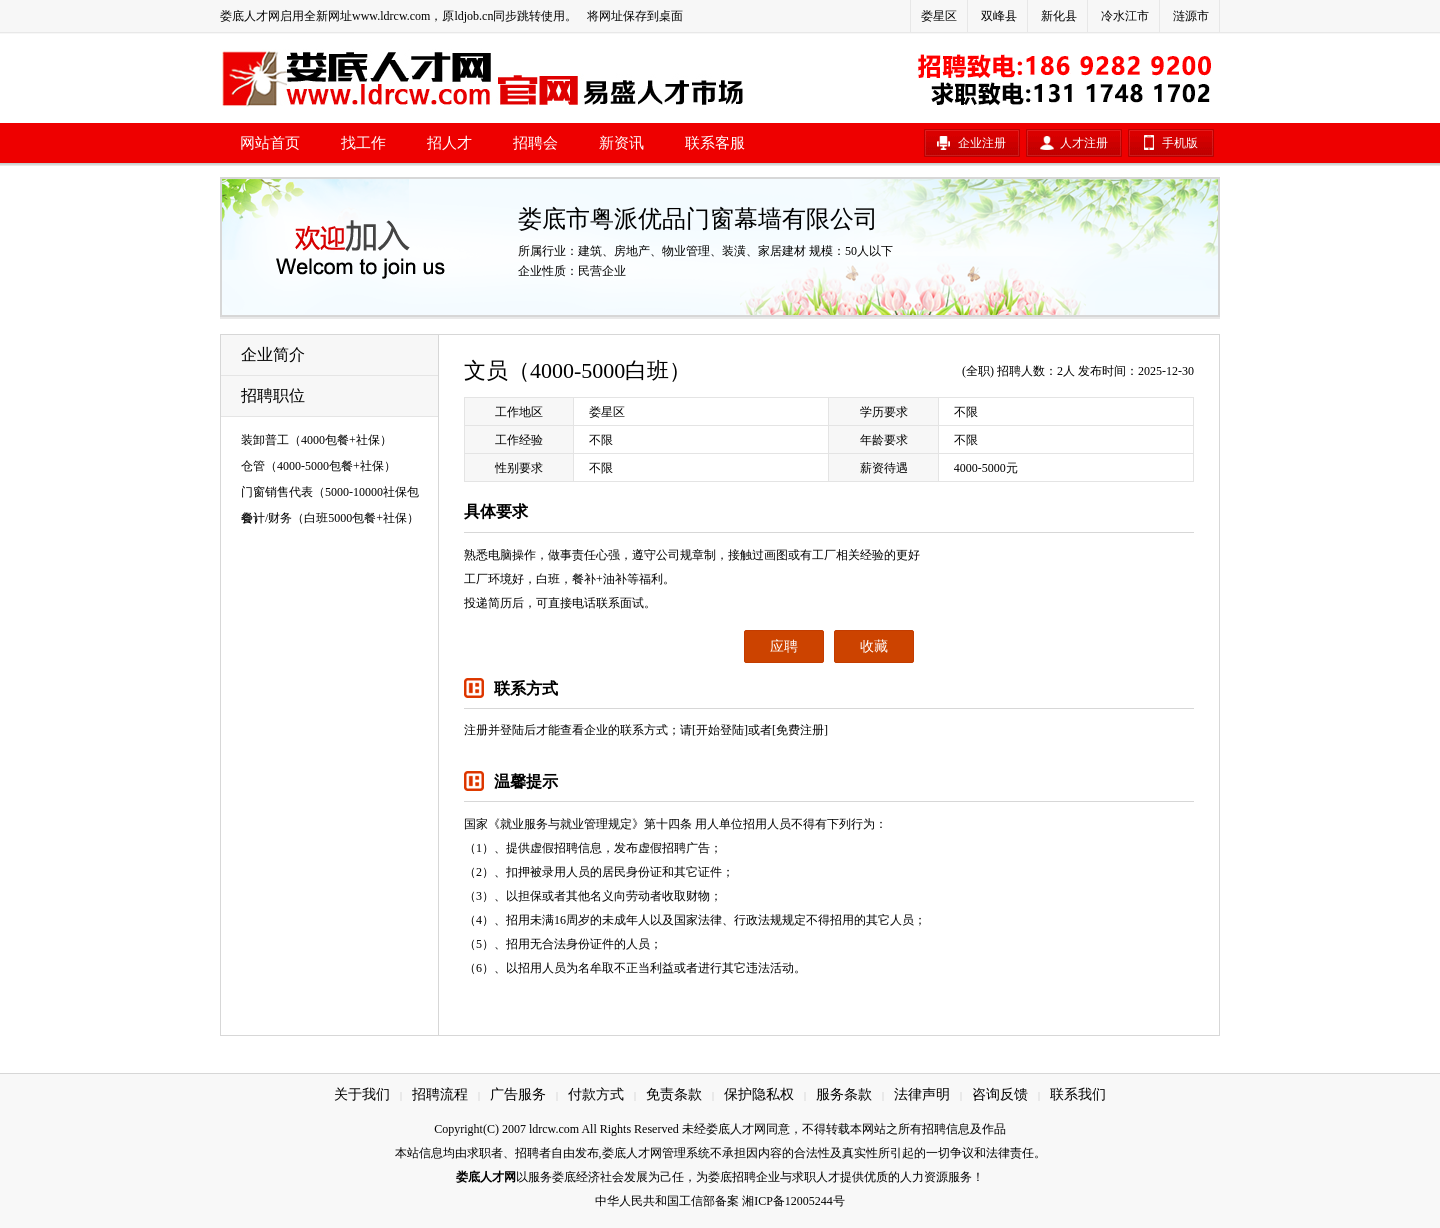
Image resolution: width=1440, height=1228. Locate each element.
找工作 (363, 143)
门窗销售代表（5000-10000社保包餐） (330, 495)
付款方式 (596, 1094)
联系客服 (715, 143)
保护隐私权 (759, 1094)
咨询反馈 (1000, 1094)
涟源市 (1191, 16)
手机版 (1180, 143)
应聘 (784, 646)
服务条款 (844, 1094)
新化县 (1059, 16)
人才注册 (1084, 143)
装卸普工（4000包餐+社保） (316, 440)
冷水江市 (1125, 16)
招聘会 (535, 143)
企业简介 (273, 354)
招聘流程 (440, 1094)
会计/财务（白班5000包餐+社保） (330, 518)
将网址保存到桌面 (635, 16)
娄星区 (939, 16)
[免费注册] (800, 730)
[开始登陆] (720, 730)
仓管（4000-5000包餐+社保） (318, 466)
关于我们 (362, 1094)
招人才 (449, 143)
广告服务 (518, 1094)
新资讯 (621, 143)
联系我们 (1078, 1094)
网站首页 (270, 143)
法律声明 (922, 1094)
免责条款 (674, 1094)
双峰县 (999, 16)
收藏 (874, 646)
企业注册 (982, 143)
